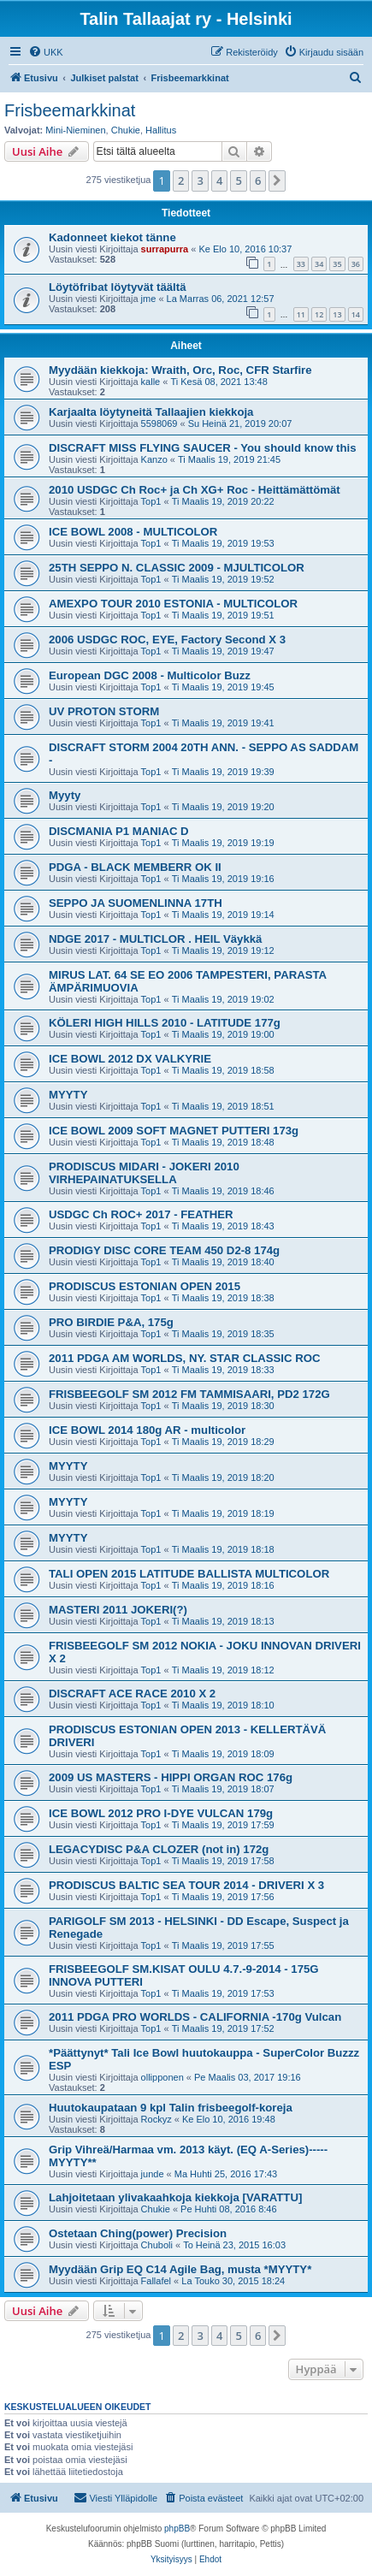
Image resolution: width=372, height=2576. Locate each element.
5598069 (159, 423)
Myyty (64, 795)
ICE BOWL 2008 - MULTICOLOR (133, 531)
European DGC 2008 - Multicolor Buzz (150, 675)
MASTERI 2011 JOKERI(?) (118, 1609)
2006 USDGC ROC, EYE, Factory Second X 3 (167, 639)
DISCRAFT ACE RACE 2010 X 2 (132, 1693)
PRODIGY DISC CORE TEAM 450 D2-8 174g (164, 1250)
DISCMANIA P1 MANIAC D (119, 831)
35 (337, 263)
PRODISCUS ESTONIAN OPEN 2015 (144, 1286)
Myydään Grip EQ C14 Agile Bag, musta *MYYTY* (180, 2269)
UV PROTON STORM (104, 711)
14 (355, 314)
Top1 (151, 501)
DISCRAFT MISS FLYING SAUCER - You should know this (203, 447)
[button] (277, 180)
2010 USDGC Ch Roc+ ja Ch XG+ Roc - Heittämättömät (194, 489)
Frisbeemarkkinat (69, 110)
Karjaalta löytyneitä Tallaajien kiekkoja (151, 412)
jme (148, 298)
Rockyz (156, 2119)
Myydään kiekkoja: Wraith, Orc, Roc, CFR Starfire (180, 370)
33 (301, 263)
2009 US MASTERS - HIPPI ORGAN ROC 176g (170, 1777)
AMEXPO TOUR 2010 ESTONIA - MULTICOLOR (173, 603)
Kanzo (154, 459)
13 (337, 314)
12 (319, 314)
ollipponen (162, 2077)
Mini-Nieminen (75, 130)
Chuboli (157, 2245)
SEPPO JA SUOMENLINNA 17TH (135, 903)
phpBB (177, 2528)
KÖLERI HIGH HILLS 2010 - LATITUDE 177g (164, 1022)
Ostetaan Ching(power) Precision (138, 2233)
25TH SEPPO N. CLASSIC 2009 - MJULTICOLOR (176, 567)
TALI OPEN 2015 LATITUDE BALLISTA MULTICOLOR (189, 1573)
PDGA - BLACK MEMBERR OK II (135, 867)
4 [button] (219, 180)
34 (319, 263)
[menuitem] (45, 52)
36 (355, 263)
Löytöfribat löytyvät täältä (117, 287)
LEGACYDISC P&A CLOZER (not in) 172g (159, 1849)
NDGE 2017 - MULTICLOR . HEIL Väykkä (155, 939)
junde (152, 2174)
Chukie (125, 130)
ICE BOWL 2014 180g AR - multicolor (147, 1430)
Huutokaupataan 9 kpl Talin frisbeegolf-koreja (170, 2107)
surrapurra (165, 249)
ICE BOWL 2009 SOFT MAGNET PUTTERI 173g (173, 1130)
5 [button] (238, 180)
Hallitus (160, 130)
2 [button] (181, 180)
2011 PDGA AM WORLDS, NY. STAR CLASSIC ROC (185, 1358)
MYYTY (68, 1094)
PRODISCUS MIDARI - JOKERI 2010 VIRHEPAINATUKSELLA (144, 1173)
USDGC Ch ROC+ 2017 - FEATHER (141, 1214)
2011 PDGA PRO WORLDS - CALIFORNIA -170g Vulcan (195, 2016)
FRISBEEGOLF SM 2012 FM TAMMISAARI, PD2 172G (189, 1394)
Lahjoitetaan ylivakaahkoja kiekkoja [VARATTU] (175, 2197)
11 (301, 314)
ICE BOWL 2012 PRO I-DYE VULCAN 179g (161, 1813)
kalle (151, 381)
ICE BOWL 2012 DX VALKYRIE (130, 1058)
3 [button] (200, 180)
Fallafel (156, 2281)
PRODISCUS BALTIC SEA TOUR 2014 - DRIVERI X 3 (186, 1885)
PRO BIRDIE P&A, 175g (111, 1322)
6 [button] (258, 180)
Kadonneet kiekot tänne (112, 237)
